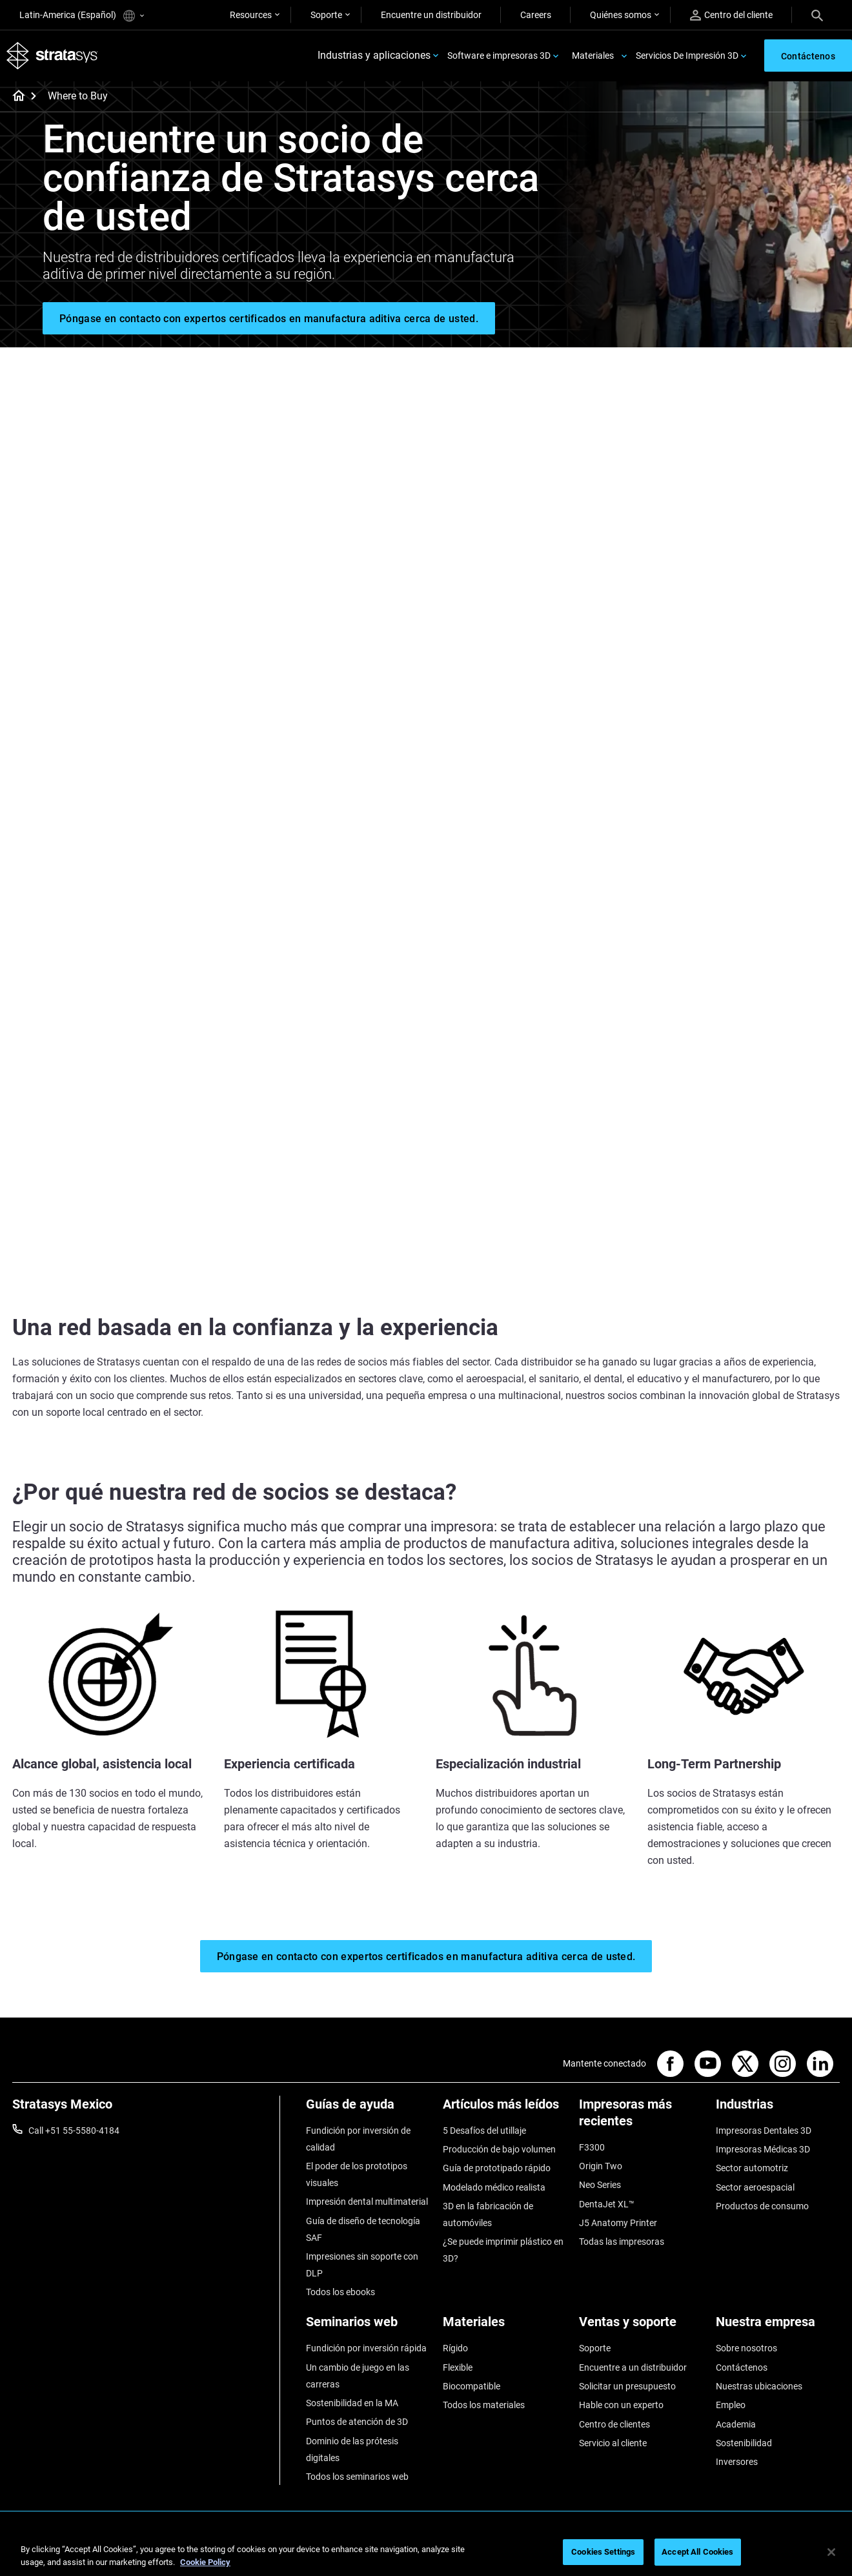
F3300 (592, 2147)
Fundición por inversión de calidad (358, 2138)
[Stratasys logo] (52, 56)
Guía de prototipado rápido (497, 2168)
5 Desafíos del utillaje (484, 2130)
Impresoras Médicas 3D (763, 2149)
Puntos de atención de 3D (357, 2422)
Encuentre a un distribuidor (633, 2367)
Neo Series (600, 2185)
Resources (251, 15)
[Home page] (14, 96)
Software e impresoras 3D (499, 55)
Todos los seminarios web (357, 2476)
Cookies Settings (603, 2552)
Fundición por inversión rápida (366, 2348)
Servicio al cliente (613, 2443)
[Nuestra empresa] (778, 2326)
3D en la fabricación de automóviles (488, 2214)
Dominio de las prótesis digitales (352, 2449)
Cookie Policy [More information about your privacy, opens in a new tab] (205, 2562)
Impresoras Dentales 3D (763, 2130)
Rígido (455, 2348)
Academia (736, 2424)
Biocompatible (471, 2386)
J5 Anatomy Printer (618, 2223)
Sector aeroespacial (755, 2187)
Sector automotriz (752, 2168)
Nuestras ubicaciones (759, 2386)
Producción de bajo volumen (499, 2149)
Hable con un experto (621, 2405)
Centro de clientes (614, 2424)
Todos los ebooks (340, 2292)
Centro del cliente (731, 15)
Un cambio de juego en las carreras (357, 2375)
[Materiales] (505, 2326)
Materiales (593, 55)
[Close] (831, 2552)
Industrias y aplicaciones (374, 56)
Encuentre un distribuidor (431, 15)
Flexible (457, 2367)
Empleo (731, 2405)
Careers (535, 15)
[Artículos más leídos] (505, 2109)
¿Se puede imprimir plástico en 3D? (503, 2250)
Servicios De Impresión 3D (687, 55)
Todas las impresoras (621, 2241)
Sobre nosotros (746, 2348)
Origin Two (600, 2166)
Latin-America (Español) (81, 16)
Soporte (326, 15)
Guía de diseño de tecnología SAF (363, 2229)
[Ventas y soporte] (641, 2326)
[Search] (817, 15)
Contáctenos (741, 2367)
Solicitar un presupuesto (627, 2386)
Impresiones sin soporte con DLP (362, 2264)
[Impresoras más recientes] (641, 2117)
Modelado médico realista (494, 2187)
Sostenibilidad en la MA (352, 2403)
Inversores (737, 2462)
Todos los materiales (484, 2405)
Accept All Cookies (697, 2552)
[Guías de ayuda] (368, 2109)
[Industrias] (778, 2109)
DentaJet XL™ (606, 2204)
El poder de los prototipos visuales (356, 2174)
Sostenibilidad (744, 2443)
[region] (426, 2553)
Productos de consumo (762, 2206)
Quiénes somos (620, 15)
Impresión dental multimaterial (367, 2201)
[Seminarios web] (368, 2326)
